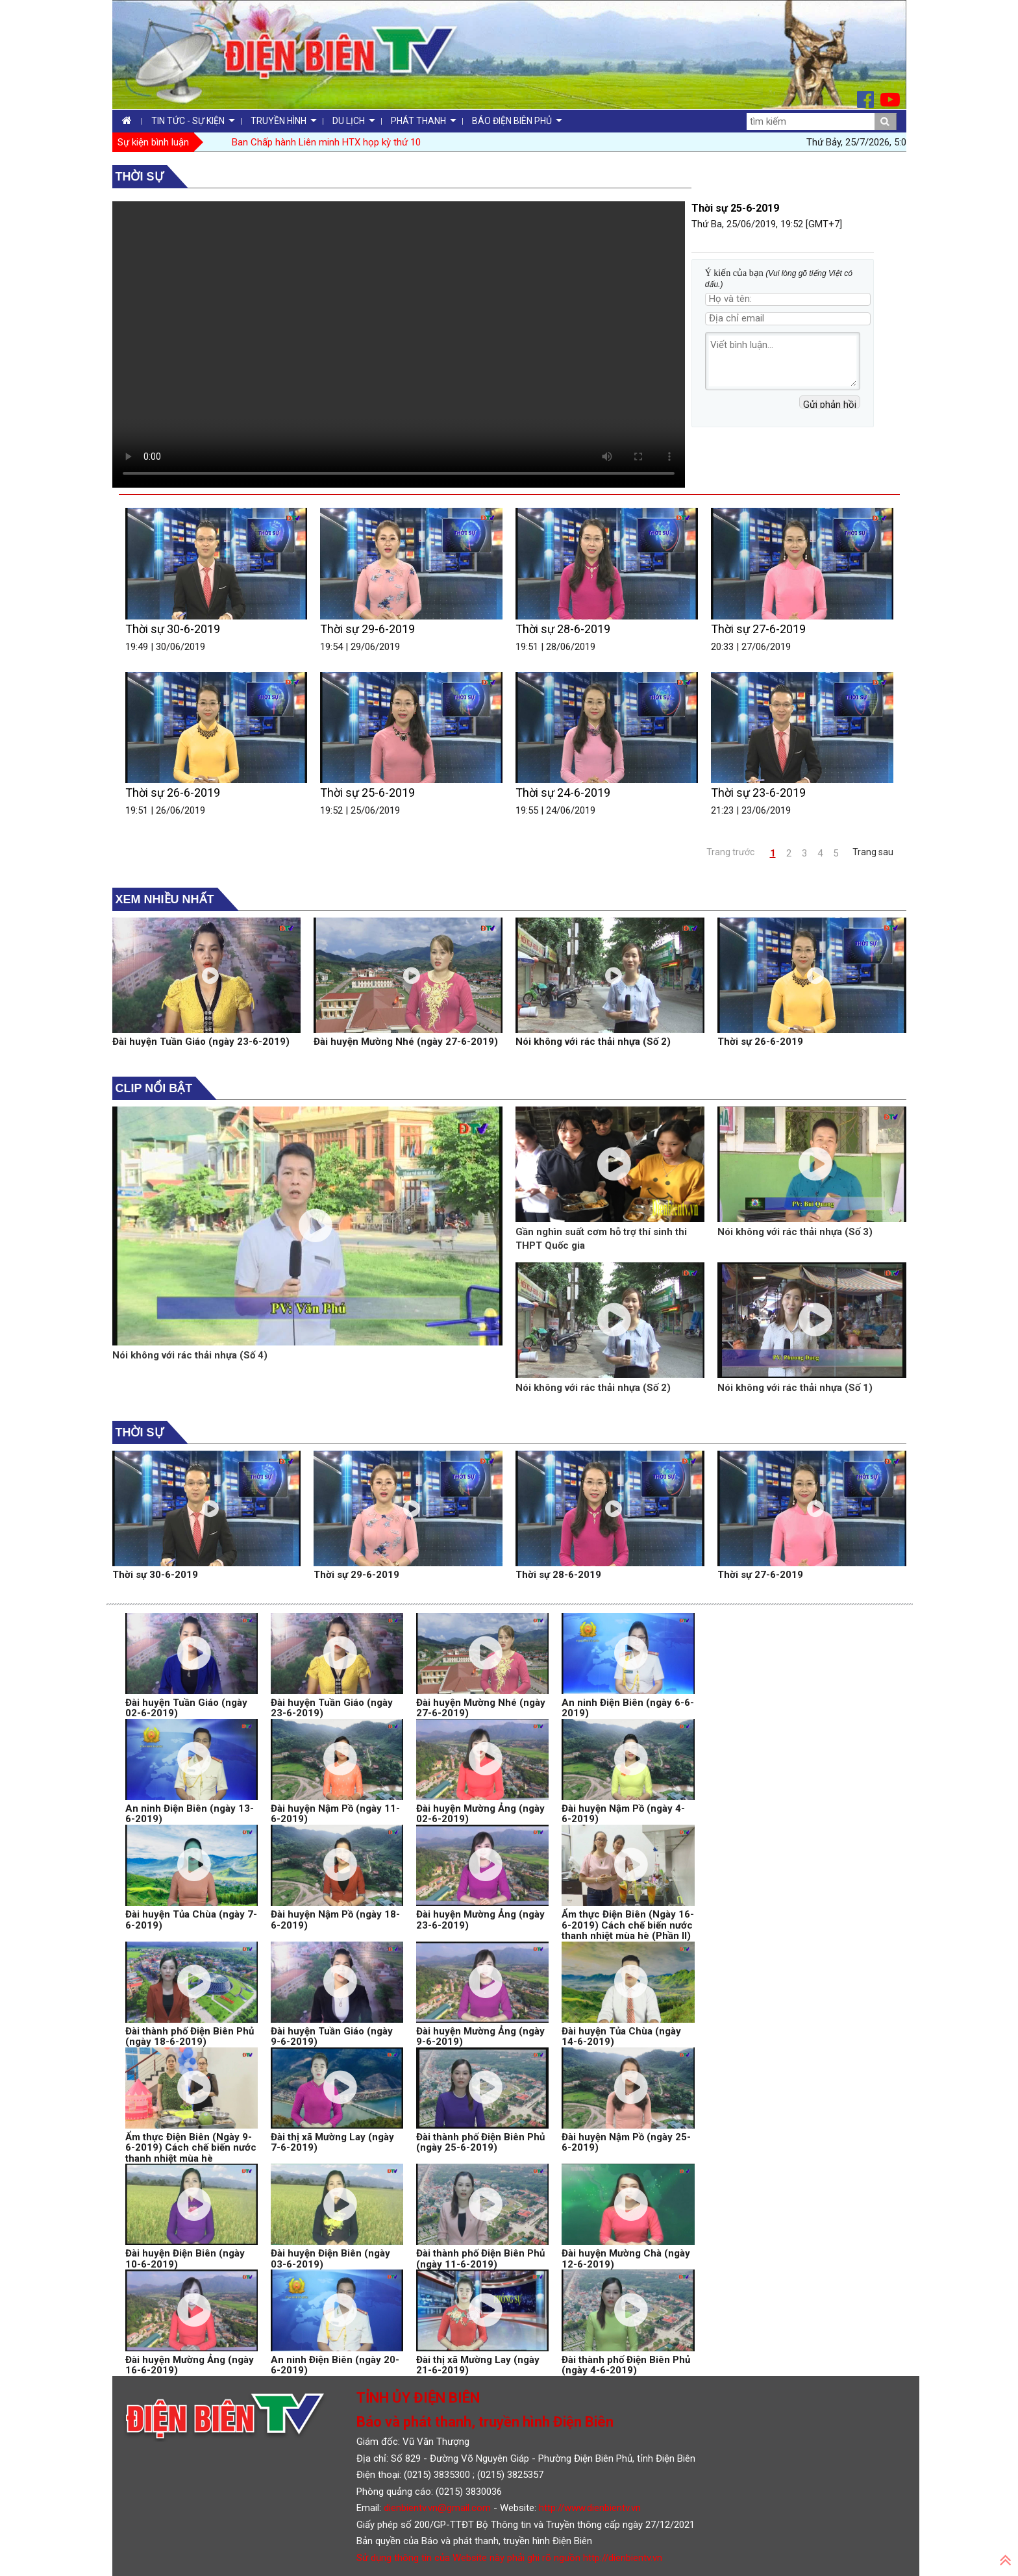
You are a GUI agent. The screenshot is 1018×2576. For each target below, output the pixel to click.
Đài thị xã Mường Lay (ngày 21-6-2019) (478, 2365)
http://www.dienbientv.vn (590, 2508)
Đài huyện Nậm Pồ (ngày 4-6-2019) (623, 1814)
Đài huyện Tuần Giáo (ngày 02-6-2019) (186, 1708)
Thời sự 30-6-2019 (172, 629)
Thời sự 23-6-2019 (758, 792)
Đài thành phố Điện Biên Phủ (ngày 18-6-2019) (189, 2036)
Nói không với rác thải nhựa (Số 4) (189, 1355)
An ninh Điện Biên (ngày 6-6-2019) (628, 1708)
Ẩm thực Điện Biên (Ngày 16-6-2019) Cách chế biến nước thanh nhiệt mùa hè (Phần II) (628, 1925)
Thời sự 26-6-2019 (172, 792)
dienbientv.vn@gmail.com (437, 2508)
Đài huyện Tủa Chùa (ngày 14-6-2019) (621, 2036)
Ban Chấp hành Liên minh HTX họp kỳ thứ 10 (326, 142)
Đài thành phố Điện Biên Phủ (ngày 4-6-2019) (626, 2365)
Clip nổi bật (154, 1088)
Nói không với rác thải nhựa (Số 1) (795, 1388)
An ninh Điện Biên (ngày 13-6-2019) (189, 1814)
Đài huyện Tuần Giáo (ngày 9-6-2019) (332, 2036)
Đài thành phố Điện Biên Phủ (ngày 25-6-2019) (480, 2142)
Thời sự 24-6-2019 (562, 792)
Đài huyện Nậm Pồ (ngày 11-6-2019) (335, 1814)
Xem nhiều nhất (165, 899)
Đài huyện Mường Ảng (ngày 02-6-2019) (480, 1814)
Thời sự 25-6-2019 (367, 792)
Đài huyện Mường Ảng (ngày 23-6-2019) (480, 1919)
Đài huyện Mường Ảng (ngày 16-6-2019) (189, 2365)
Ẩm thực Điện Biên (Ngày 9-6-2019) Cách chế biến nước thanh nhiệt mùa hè (190, 2147)
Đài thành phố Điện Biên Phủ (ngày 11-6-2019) (480, 2258)
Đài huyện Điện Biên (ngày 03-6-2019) (330, 2258)
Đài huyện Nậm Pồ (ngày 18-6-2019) (335, 1919)
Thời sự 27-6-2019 (758, 629)
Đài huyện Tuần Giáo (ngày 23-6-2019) (201, 1041)
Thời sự (140, 176)
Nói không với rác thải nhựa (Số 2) (593, 1041)
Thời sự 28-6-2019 (562, 629)
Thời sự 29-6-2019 (367, 629)
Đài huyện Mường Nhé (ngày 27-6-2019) (406, 1041)
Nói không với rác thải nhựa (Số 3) (795, 1232)
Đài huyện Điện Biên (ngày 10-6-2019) (185, 2258)
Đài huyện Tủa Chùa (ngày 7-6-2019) (191, 1919)
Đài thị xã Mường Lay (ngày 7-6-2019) (332, 2142)
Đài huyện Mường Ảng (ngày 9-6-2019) (480, 2036)
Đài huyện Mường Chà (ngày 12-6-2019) (626, 2258)
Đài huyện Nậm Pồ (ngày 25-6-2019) (626, 2142)
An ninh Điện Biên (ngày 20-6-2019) (335, 2365)
